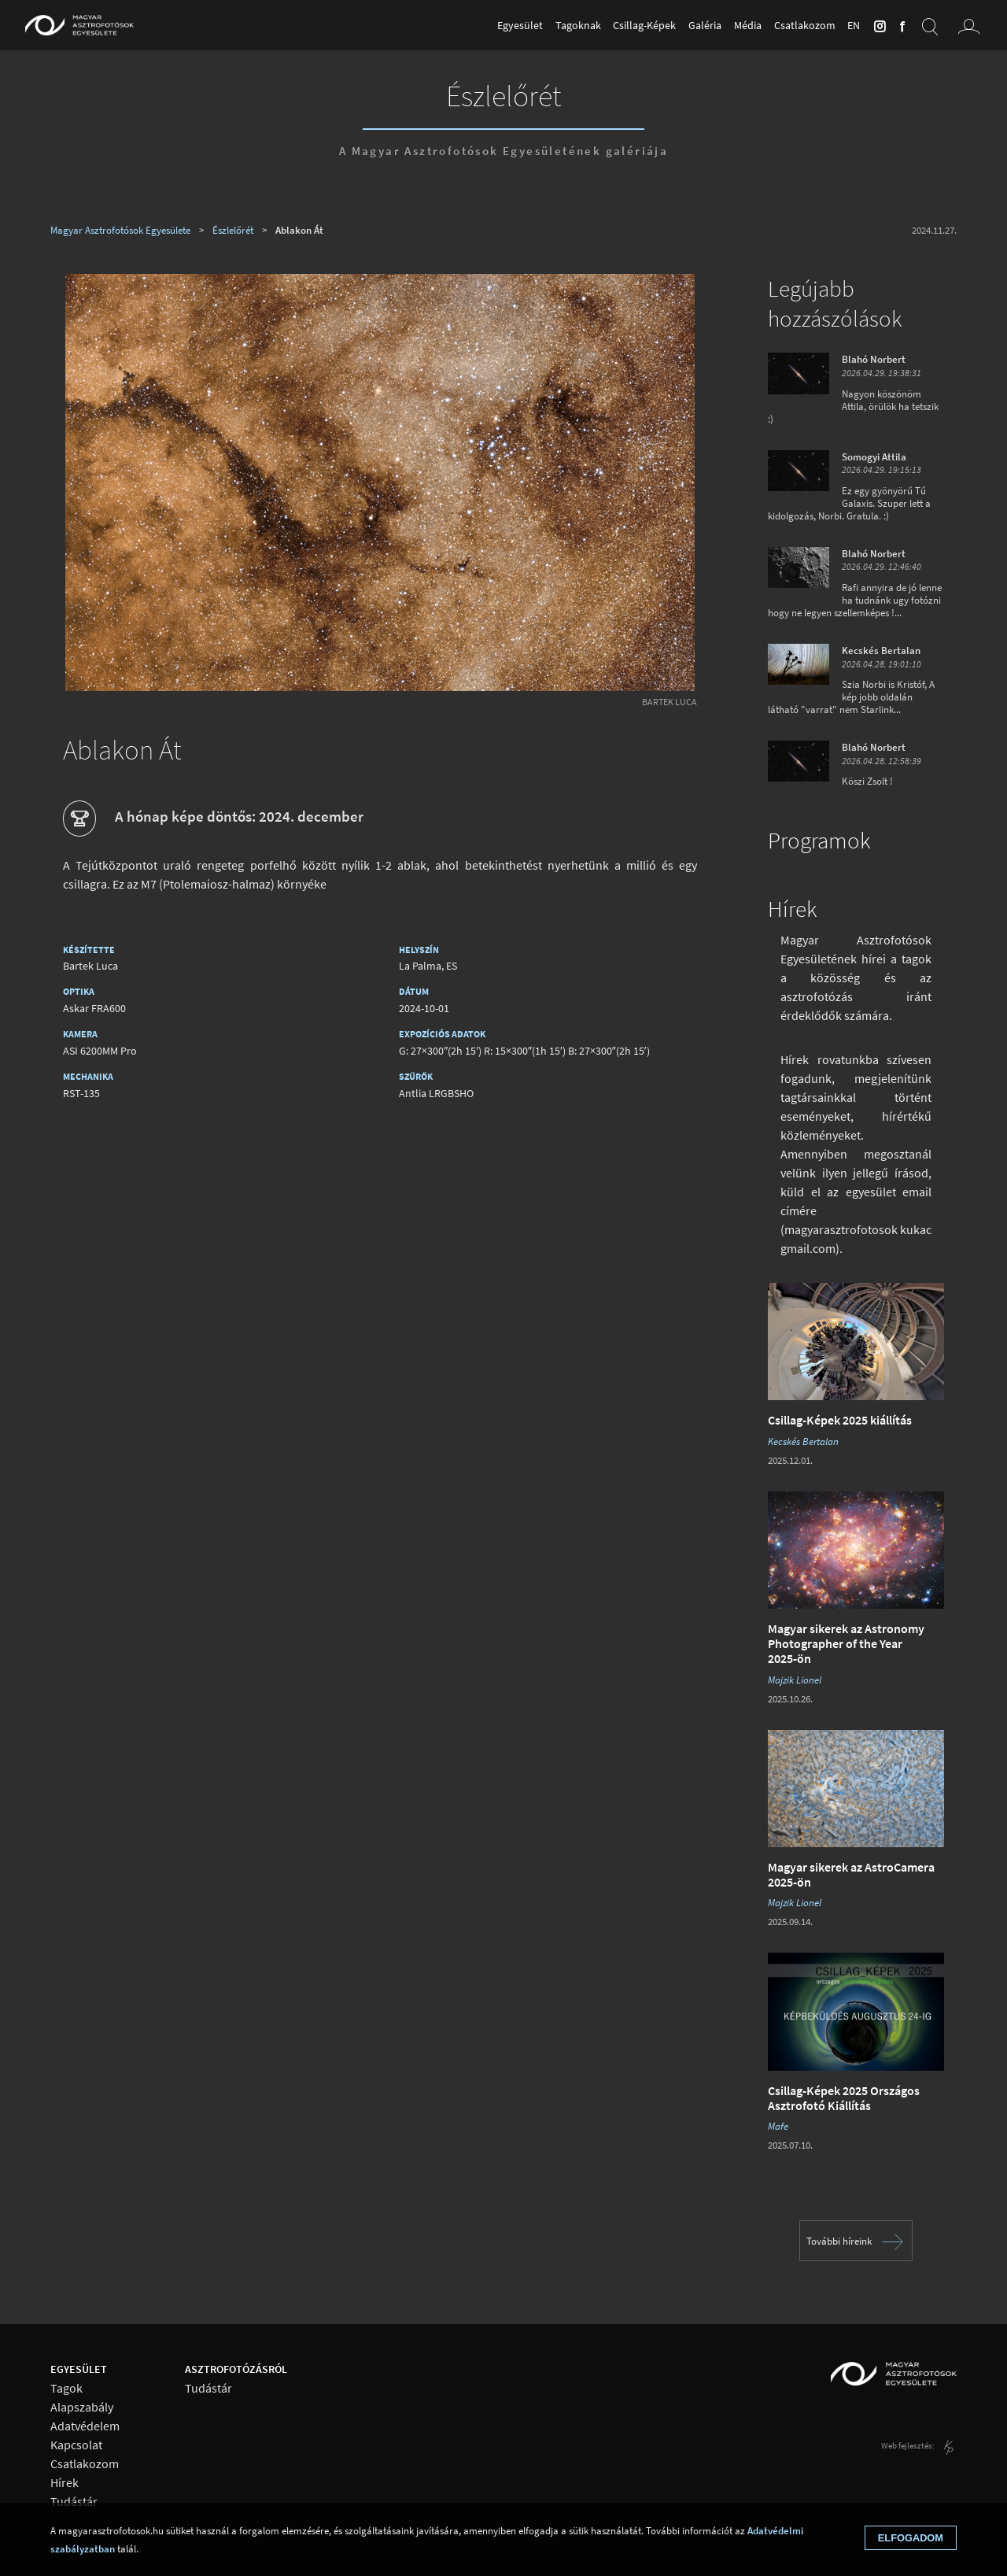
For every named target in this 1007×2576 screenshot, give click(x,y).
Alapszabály (81, 2407)
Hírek (792, 909)
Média (748, 25)
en (853, 25)
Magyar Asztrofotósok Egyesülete (120, 230)
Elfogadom (910, 2538)
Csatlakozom (804, 25)
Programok (819, 840)
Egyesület (520, 25)
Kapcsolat (76, 2444)
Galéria (704, 25)
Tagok (66, 2388)
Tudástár (74, 2501)
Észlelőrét (503, 95)
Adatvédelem (85, 2426)
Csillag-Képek (644, 25)
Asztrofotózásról (236, 2369)
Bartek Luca (669, 702)
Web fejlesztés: (908, 2445)
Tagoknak (578, 25)
